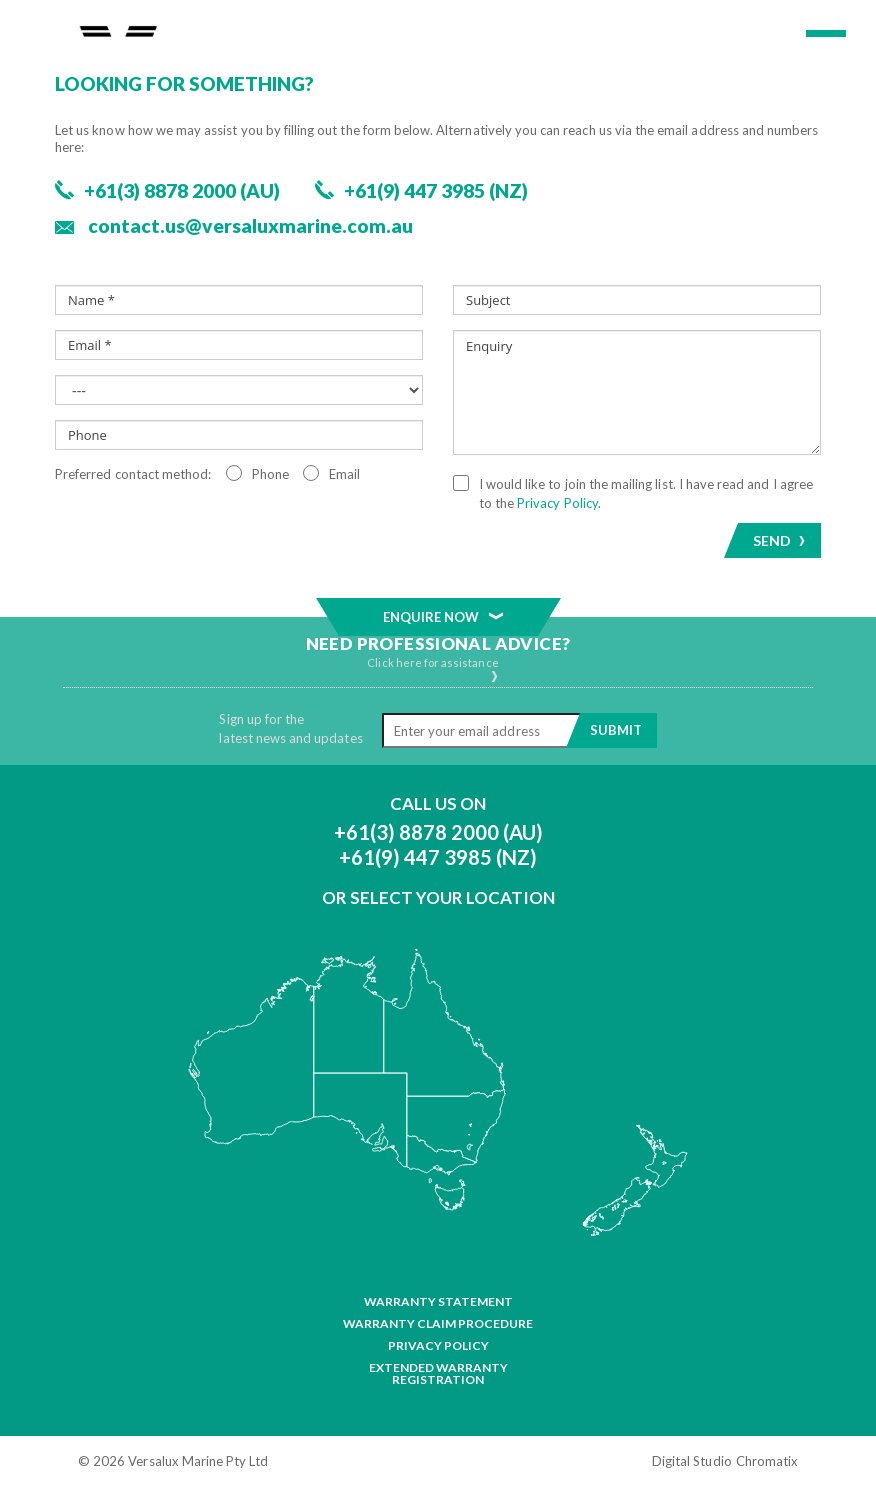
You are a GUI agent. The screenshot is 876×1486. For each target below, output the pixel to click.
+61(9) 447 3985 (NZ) (438, 857)
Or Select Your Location (438, 897)
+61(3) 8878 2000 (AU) (438, 832)
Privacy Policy (438, 1346)
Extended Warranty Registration (438, 1374)
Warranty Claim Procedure (438, 1324)
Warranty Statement (438, 1302)
